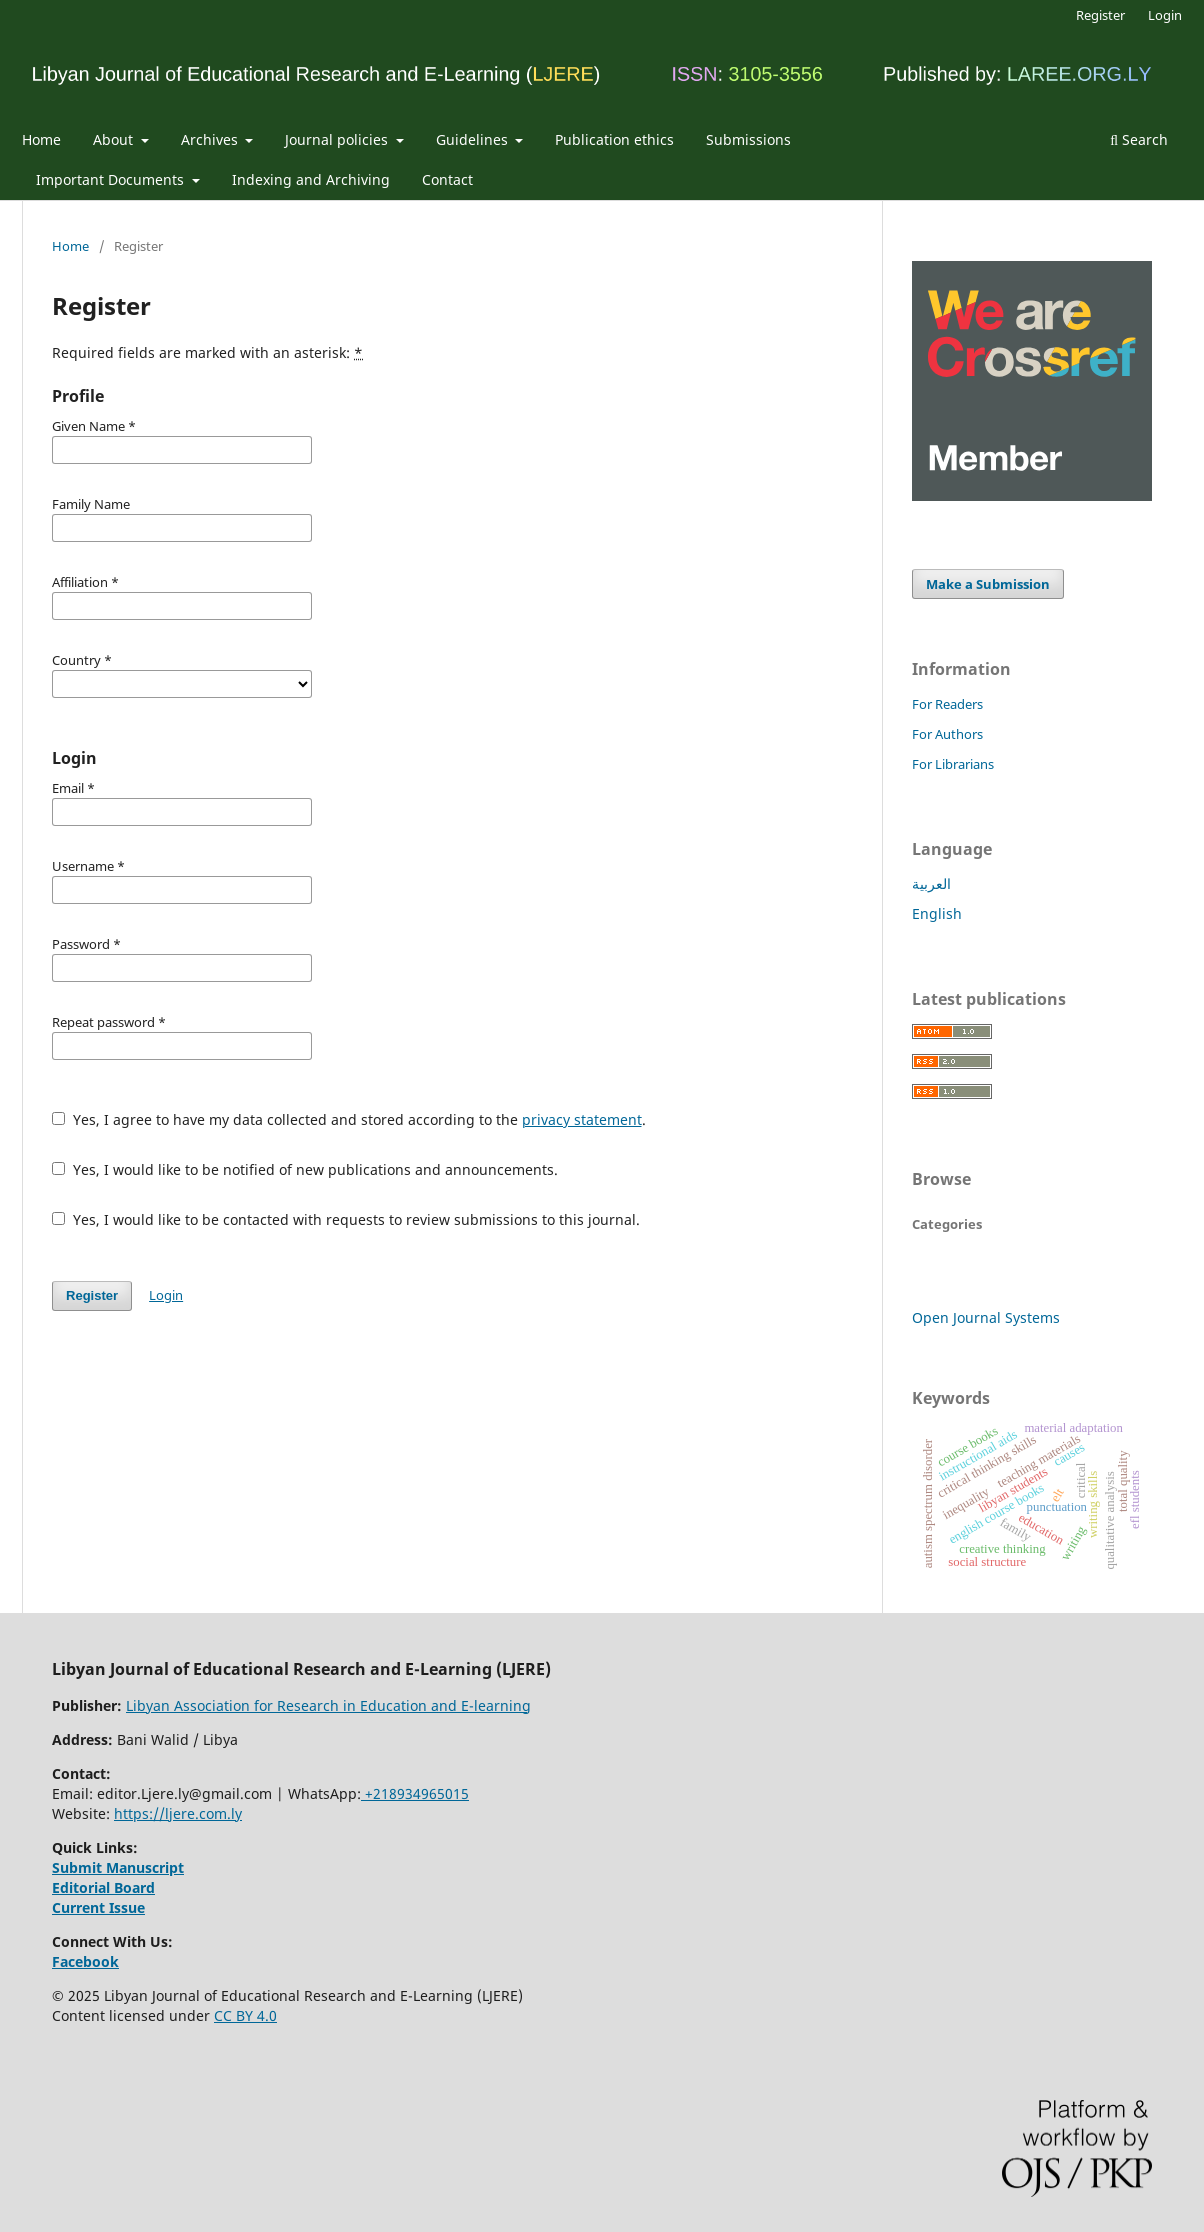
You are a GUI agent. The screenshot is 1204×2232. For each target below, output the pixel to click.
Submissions (748, 139)
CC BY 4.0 (245, 2015)
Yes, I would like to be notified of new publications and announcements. (305, 1169)
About (115, 139)
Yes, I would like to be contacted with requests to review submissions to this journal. (346, 1219)
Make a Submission (988, 584)
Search (1139, 139)
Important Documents (112, 179)
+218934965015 (415, 1793)
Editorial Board (103, 1887)
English (937, 913)
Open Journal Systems (986, 1317)
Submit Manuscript (118, 1867)
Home (41, 139)
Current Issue (98, 1907)
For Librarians (953, 764)
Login (1165, 15)
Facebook (85, 1961)
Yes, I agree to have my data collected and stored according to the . (349, 1119)
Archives (211, 139)
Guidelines (474, 139)
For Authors (947, 734)
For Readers (947, 704)
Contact (447, 179)
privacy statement (582, 1119)
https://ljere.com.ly (178, 1813)
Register (1100, 15)
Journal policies (338, 139)
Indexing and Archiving (311, 179)
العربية (931, 883)
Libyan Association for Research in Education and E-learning (328, 1705)
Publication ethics (614, 139)
